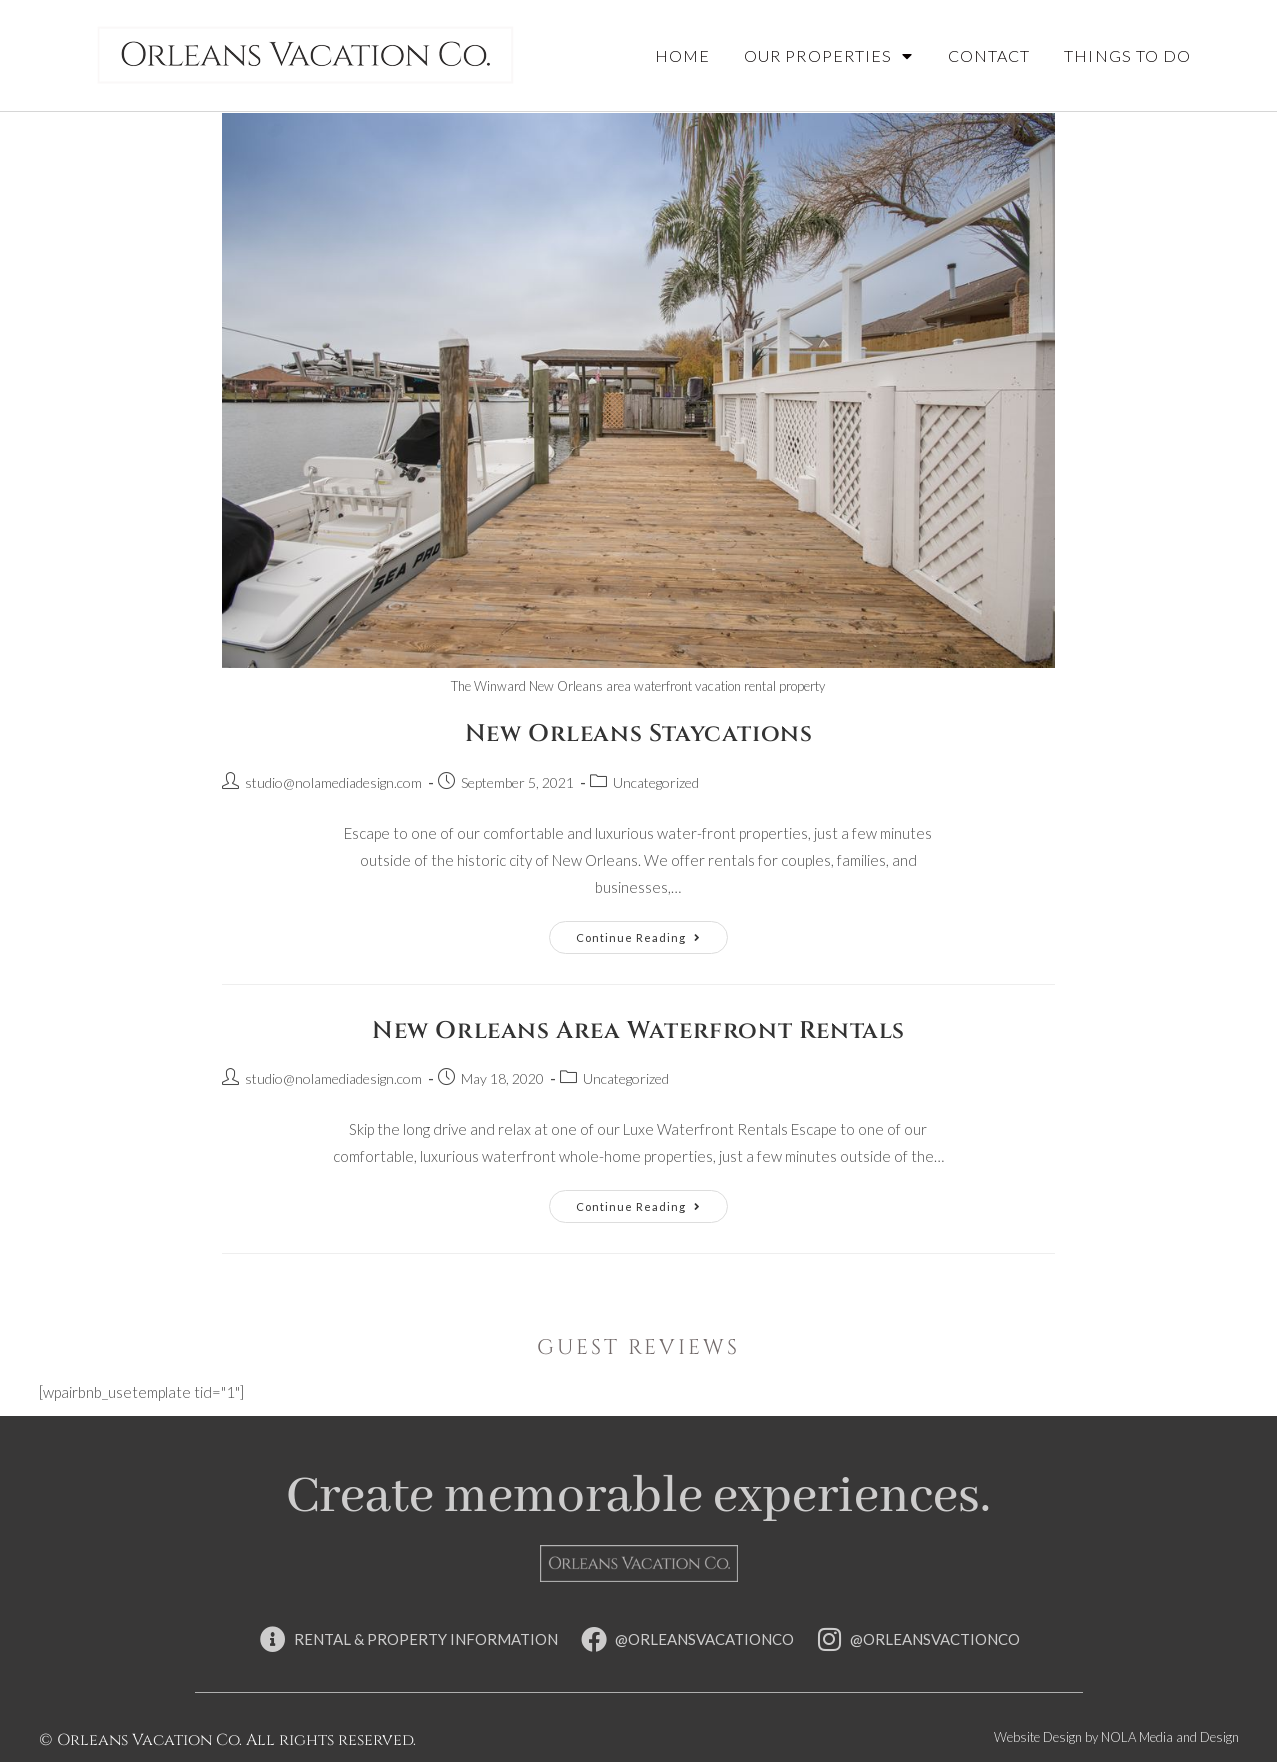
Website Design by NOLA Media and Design (1116, 1737)
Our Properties (829, 56)
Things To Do (1127, 55)
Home (682, 55)
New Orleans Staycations (639, 734)
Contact (989, 55)
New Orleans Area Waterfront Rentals (638, 1031)
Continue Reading (652, 932)
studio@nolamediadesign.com (333, 782)
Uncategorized (656, 782)
